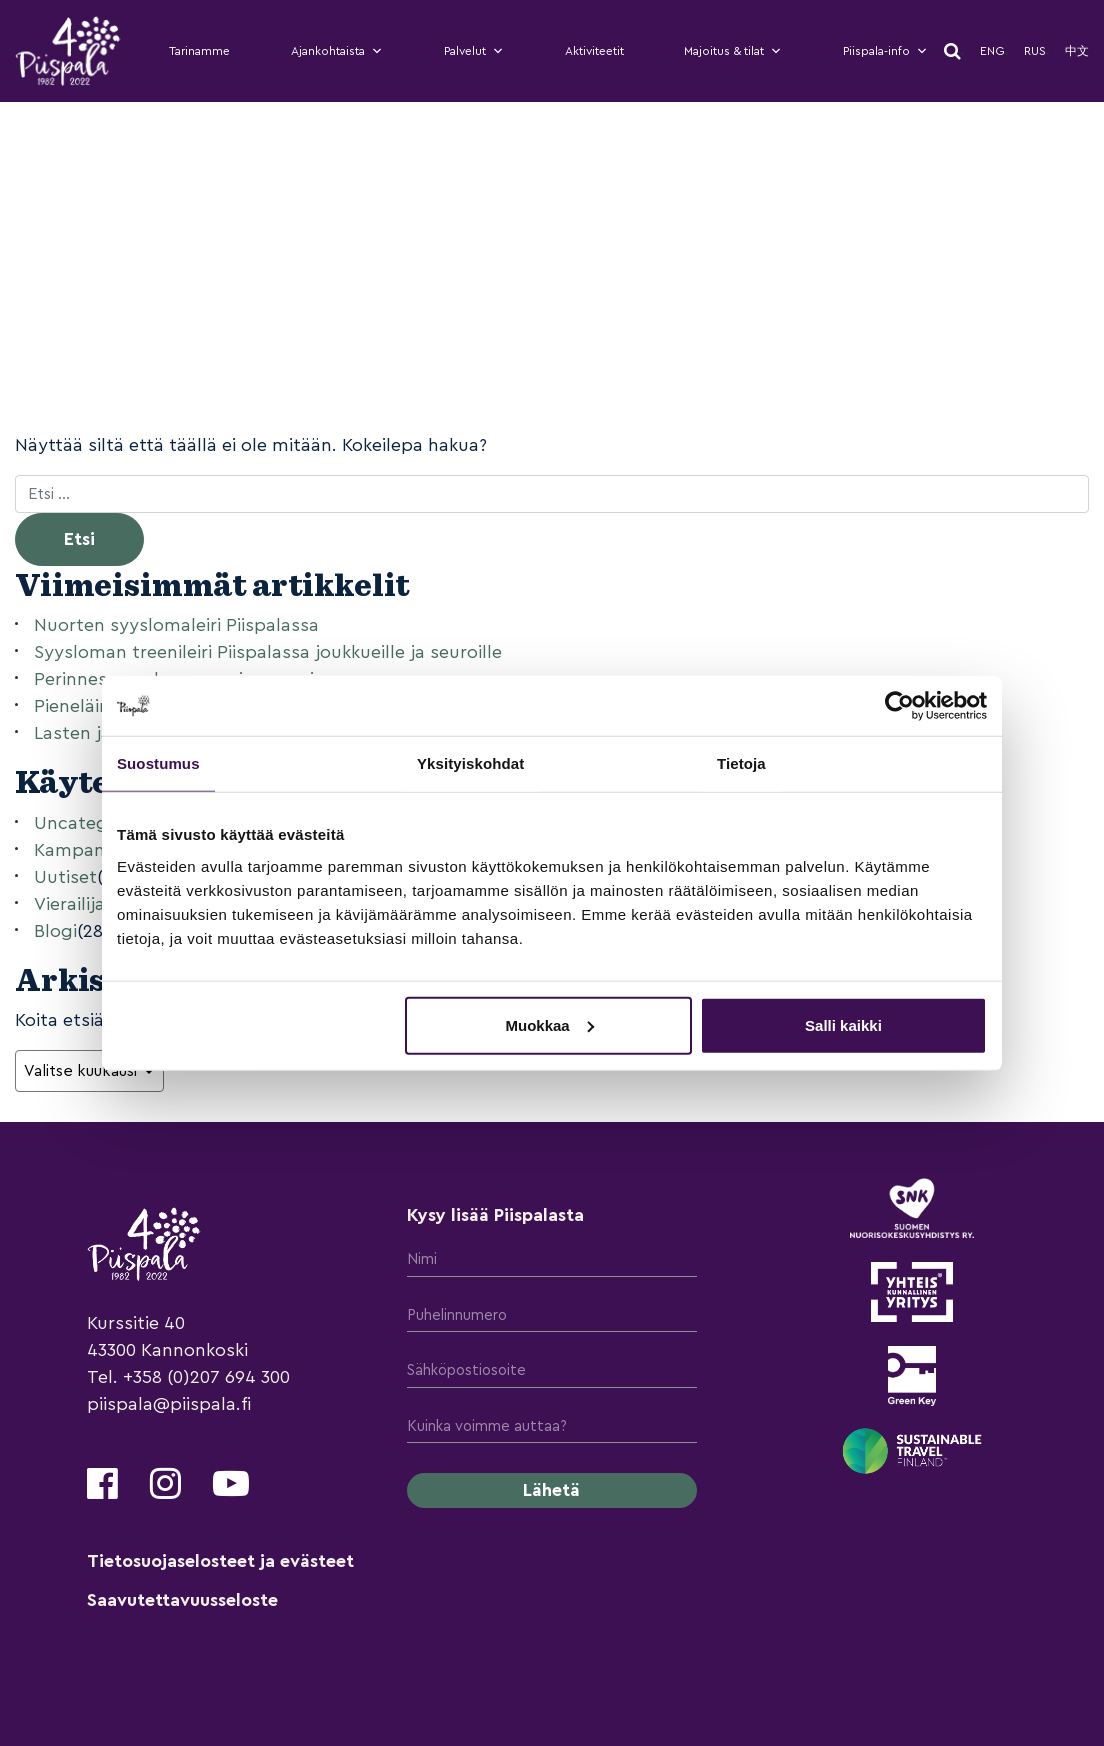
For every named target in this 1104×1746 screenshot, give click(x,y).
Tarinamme (199, 51)
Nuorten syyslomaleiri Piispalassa (176, 625)
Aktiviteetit (594, 51)
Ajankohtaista (337, 51)
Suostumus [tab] (158, 763)
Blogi (55, 931)
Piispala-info (885, 51)
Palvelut (474, 51)
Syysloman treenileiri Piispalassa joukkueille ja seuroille (268, 652)
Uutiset (65, 877)
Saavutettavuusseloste (182, 1600)
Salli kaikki (843, 1024)
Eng (992, 51)
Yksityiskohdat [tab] (470, 763)
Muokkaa (550, 1024)
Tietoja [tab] (741, 763)
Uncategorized (97, 823)
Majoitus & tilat (733, 51)
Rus (1035, 51)
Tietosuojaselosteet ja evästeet (220, 1561)
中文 (1077, 51)
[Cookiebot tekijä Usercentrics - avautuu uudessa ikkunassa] (899, 706)
